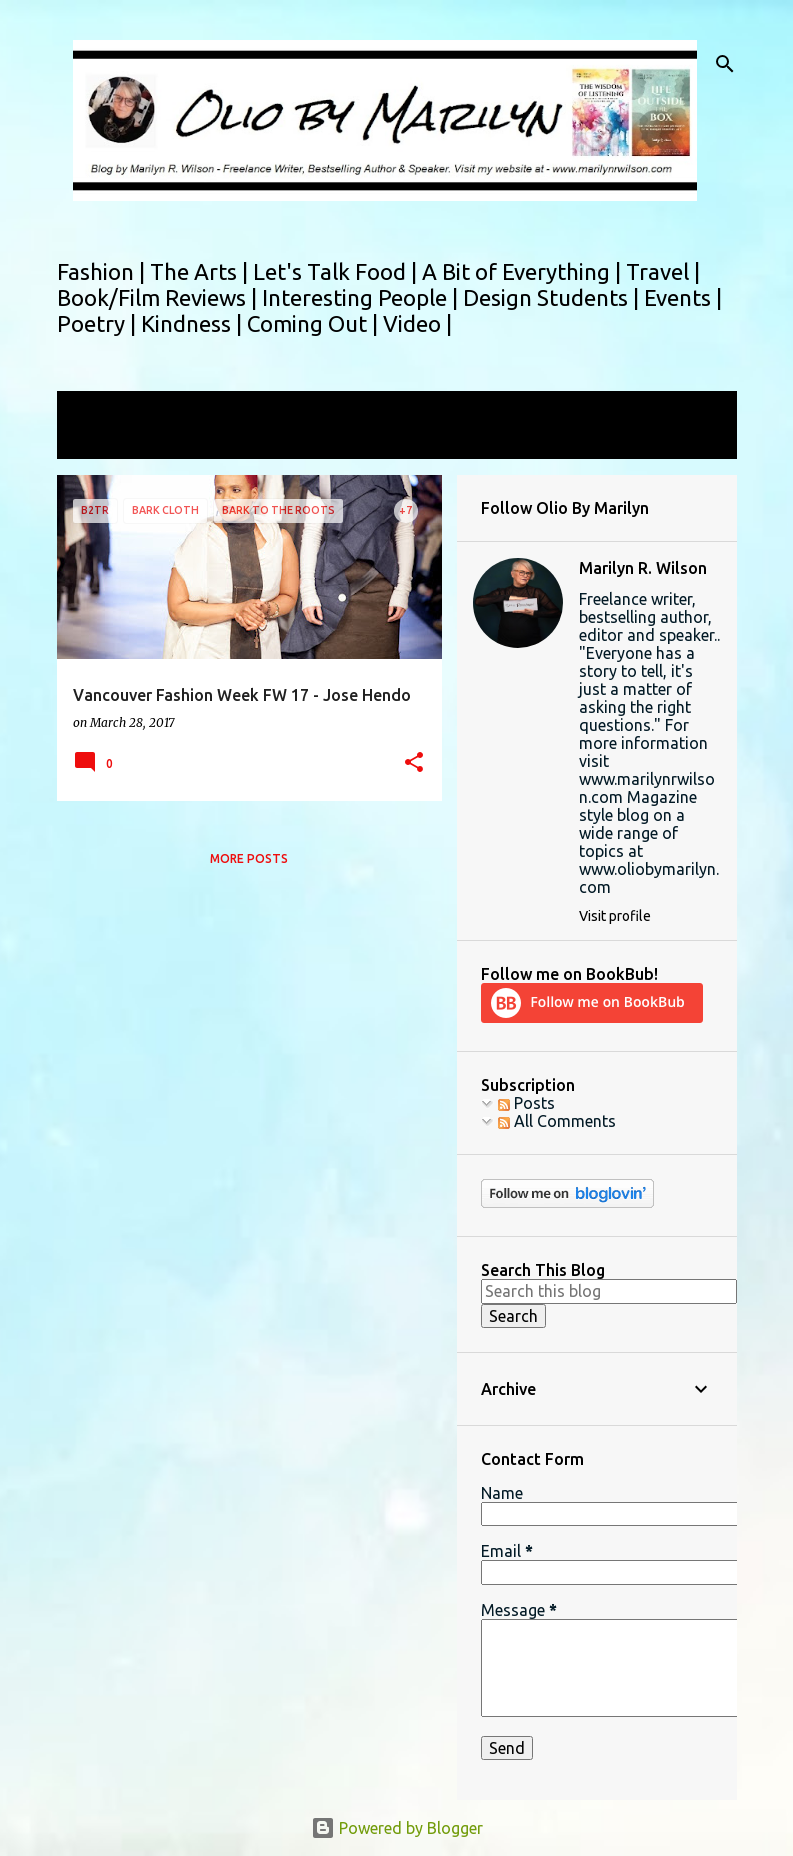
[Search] (725, 64)
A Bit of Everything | (524, 271)
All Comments (557, 1121)
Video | (417, 323)
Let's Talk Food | (337, 271)
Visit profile (615, 916)
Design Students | (553, 297)
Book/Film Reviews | (159, 297)
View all (99, 440)
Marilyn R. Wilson (643, 568)
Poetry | (99, 323)
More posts (249, 858)
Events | (683, 297)
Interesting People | (362, 297)
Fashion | (103, 271)
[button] (414, 763)
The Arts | (201, 271)
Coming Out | (315, 323)
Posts (526, 1103)
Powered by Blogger (397, 1828)
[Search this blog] (609, 1291)
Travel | (663, 271)
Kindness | (194, 323)
